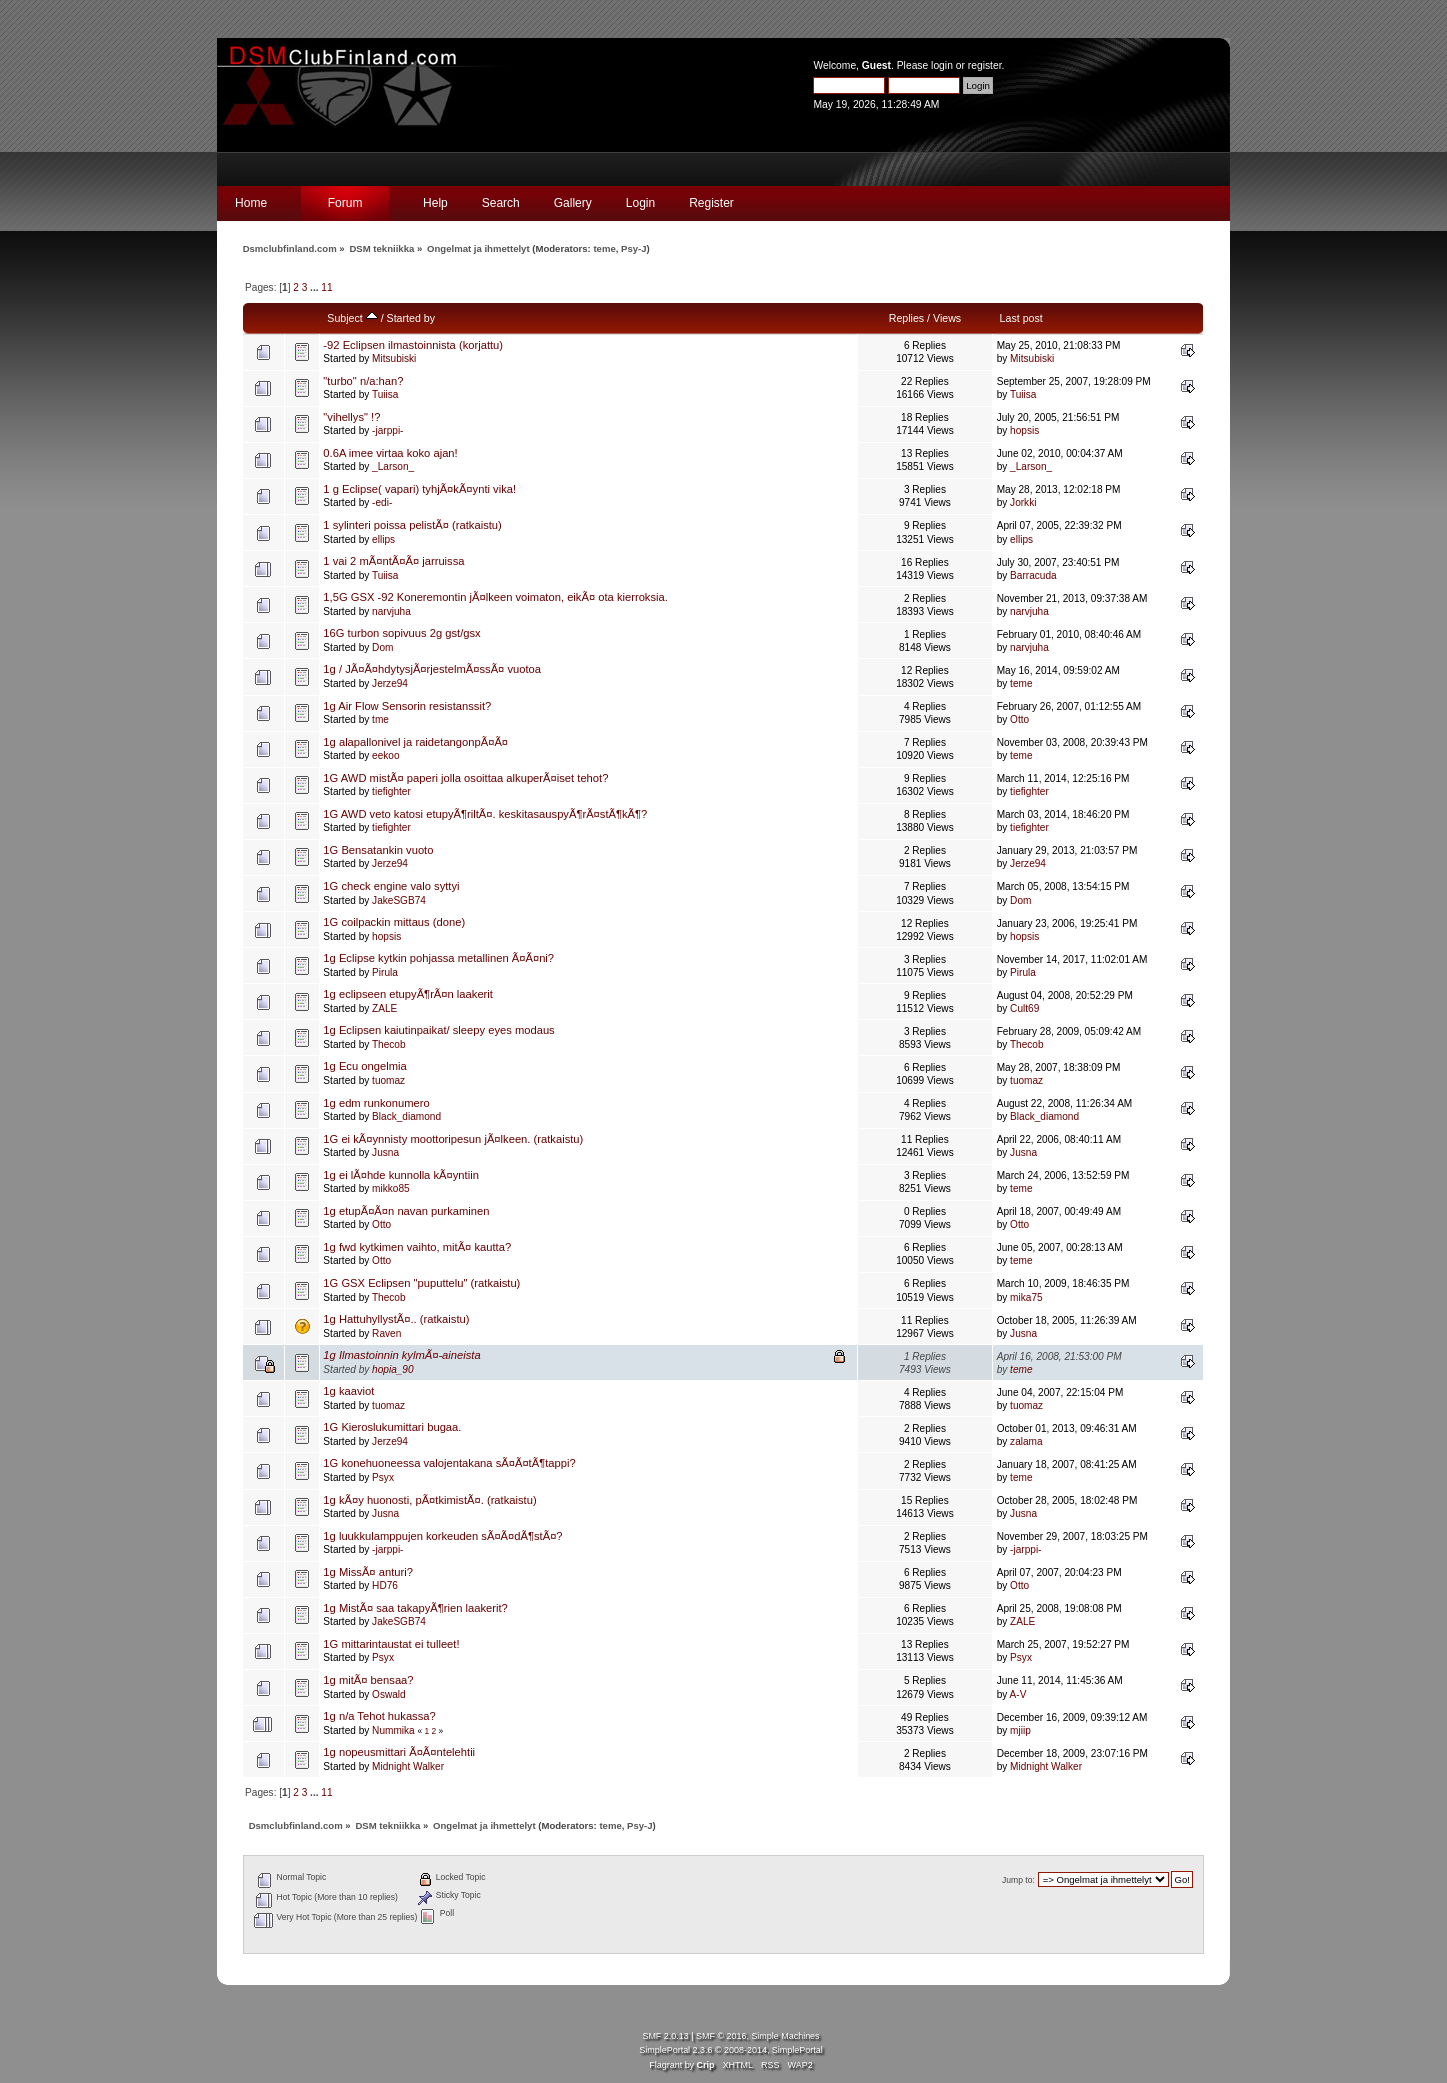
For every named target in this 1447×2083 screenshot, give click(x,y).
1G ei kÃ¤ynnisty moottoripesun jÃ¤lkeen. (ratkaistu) (453, 1139)
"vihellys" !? (351, 417)
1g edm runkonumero (376, 1103)
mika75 (1026, 1297)
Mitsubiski (394, 358)
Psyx (383, 1477)
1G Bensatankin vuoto (378, 850)
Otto (1019, 719)
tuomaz (388, 1080)
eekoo (385, 755)
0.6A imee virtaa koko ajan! (390, 453)
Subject (352, 318)
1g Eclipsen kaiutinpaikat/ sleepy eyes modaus (438, 1030)
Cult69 (1024, 1008)
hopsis (1024, 430)
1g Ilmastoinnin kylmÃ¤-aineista (401, 1355)
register (985, 65)
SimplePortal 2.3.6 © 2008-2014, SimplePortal (730, 2050)
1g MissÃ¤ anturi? (368, 1572)
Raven (386, 1333)
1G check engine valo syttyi (391, 886)
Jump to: (1018, 1880)
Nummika (393, 1730)
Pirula (385, 972)
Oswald (389, 1694)
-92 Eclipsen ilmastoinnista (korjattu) (413, 345)
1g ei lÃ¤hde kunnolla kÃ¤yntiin (401, 1175)
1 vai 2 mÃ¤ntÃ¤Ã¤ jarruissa (393, 561)
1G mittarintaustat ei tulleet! (391, 1644)
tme (380, 719)
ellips (383, 539)
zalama (1026, 1441)
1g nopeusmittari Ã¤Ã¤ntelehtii (399, 1752)
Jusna (385, 1152)
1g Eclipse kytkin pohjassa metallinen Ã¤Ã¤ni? (438, 958)
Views (947, 318)
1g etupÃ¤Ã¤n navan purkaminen (406, 1211)
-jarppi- (387, 430)
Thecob (389, 1044)
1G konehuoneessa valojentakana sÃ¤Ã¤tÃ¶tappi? (449, 1463)
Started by (411, 318)
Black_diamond (406, 1116)
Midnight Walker (408, 1766)
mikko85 (391, 1188)
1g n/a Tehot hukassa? (379, 1716)
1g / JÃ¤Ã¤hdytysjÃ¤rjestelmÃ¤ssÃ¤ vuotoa (432, 669)
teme (604, 248)
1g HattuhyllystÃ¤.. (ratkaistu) (396, 1319)
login (942, 65)
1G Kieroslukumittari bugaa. (392, 1427)
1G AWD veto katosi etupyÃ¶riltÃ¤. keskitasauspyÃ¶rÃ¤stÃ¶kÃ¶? (485, 814)
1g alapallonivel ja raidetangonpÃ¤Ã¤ (415, 742)
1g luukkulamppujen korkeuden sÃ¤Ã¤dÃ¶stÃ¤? (442, 1536)
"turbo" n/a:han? (363, 381)
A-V (1018, 1694)
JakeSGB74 (399, 900)
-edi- (382, 502)
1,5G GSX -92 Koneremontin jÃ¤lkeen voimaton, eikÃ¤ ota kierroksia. (495, 597)
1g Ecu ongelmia (364, 1066)
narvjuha (391, 611)
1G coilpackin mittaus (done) (394, 922)
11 (326, 287)
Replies (906, 318)
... (315, 287)
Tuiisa (385, 394)
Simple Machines (785, 2036)
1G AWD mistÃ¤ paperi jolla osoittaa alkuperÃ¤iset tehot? (465, 778)
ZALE (384, 1008)
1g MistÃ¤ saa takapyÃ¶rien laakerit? (415, 1608)
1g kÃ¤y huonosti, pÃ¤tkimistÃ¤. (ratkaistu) (429, 1500)
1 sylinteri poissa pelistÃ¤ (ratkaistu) (412, 525)
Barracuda (1033, 575)
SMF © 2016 (721, 2036)
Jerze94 (390, 683)
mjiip (1020, 1730)
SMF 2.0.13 (665, 2036)
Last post (1021, 318)
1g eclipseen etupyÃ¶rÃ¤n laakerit (408, 994)
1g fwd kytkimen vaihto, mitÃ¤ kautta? (417, 1247)
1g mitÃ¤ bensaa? (368, 1680)
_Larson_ (393, 466)
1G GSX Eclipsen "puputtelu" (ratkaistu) (421, 1283)
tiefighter (391, 791)
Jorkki (1023, 502)
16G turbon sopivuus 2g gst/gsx (401, 633)
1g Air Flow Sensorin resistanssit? (407, 706)
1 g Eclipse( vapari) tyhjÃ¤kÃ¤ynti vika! (419, 489)
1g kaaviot (348, 1391)
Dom (382, 647)
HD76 (385, 1585)
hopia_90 (392, 1369)
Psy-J (634, 248)
